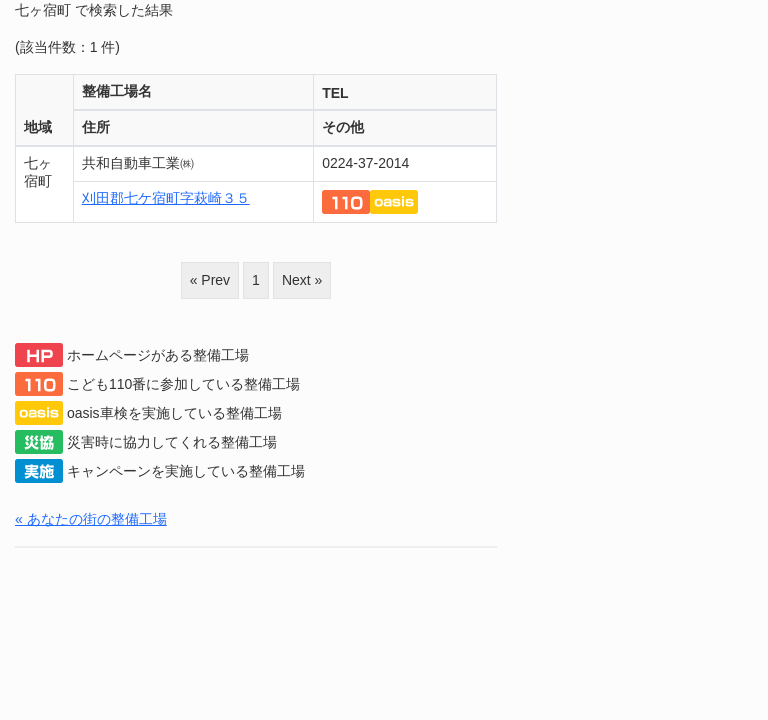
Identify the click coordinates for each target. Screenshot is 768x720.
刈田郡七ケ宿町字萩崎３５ (166, 198)
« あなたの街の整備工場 (91, 519)
